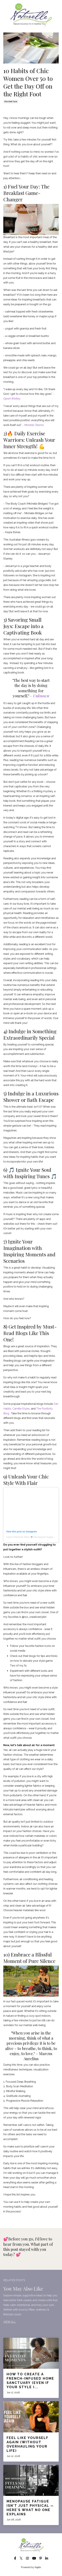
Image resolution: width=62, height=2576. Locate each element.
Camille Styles (21, 1408)
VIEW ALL (9, 2321)
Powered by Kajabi (31, 2567)
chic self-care (10, 101)
